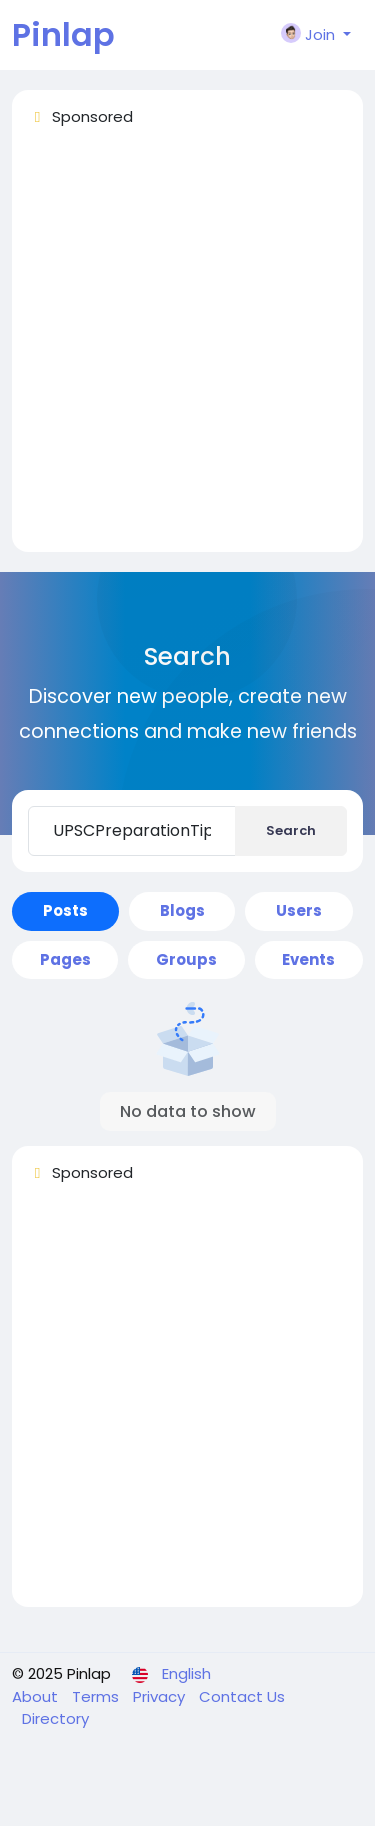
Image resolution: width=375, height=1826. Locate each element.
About (37, 1696)
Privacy (161, 1696)
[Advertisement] (187, 348)
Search (291, 830)
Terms (97, 1696)
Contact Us (242, 1696)
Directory (55, 1718)
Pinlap (63, 34)
